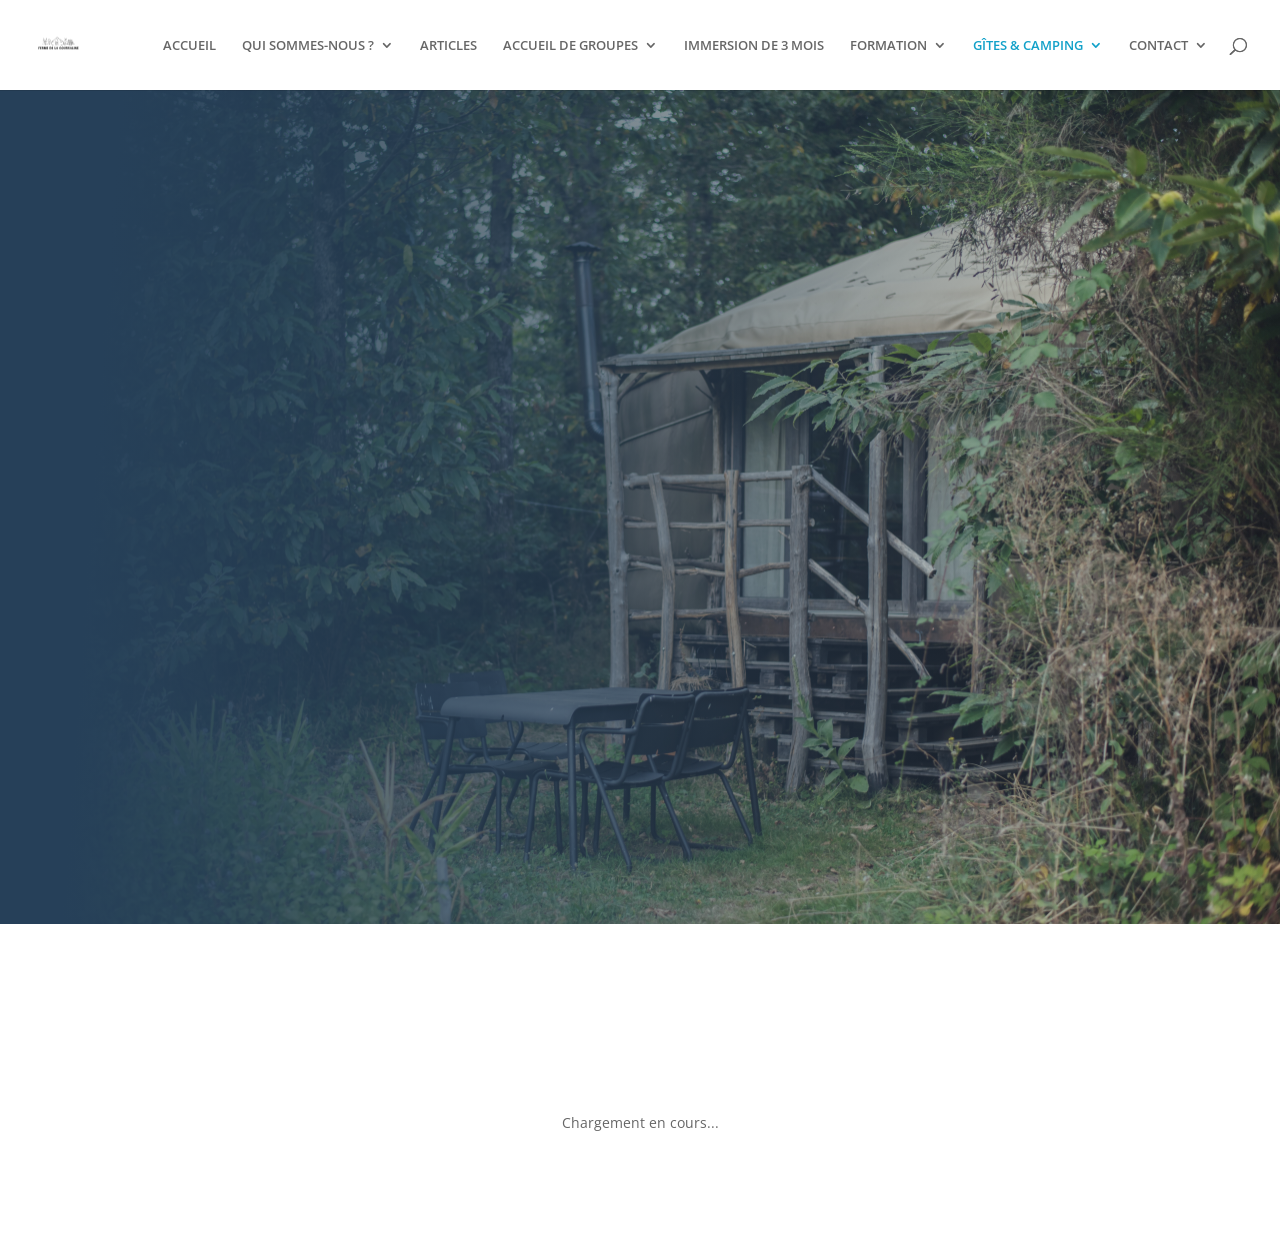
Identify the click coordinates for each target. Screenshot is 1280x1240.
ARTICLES (448, 46)
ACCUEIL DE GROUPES (570, 46)
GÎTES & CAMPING (1028, 46)
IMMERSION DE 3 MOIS (754, 46)
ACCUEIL (189, 46)
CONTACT (1158, 46)
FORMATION (888, 46)
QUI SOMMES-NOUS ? (308, 46)
